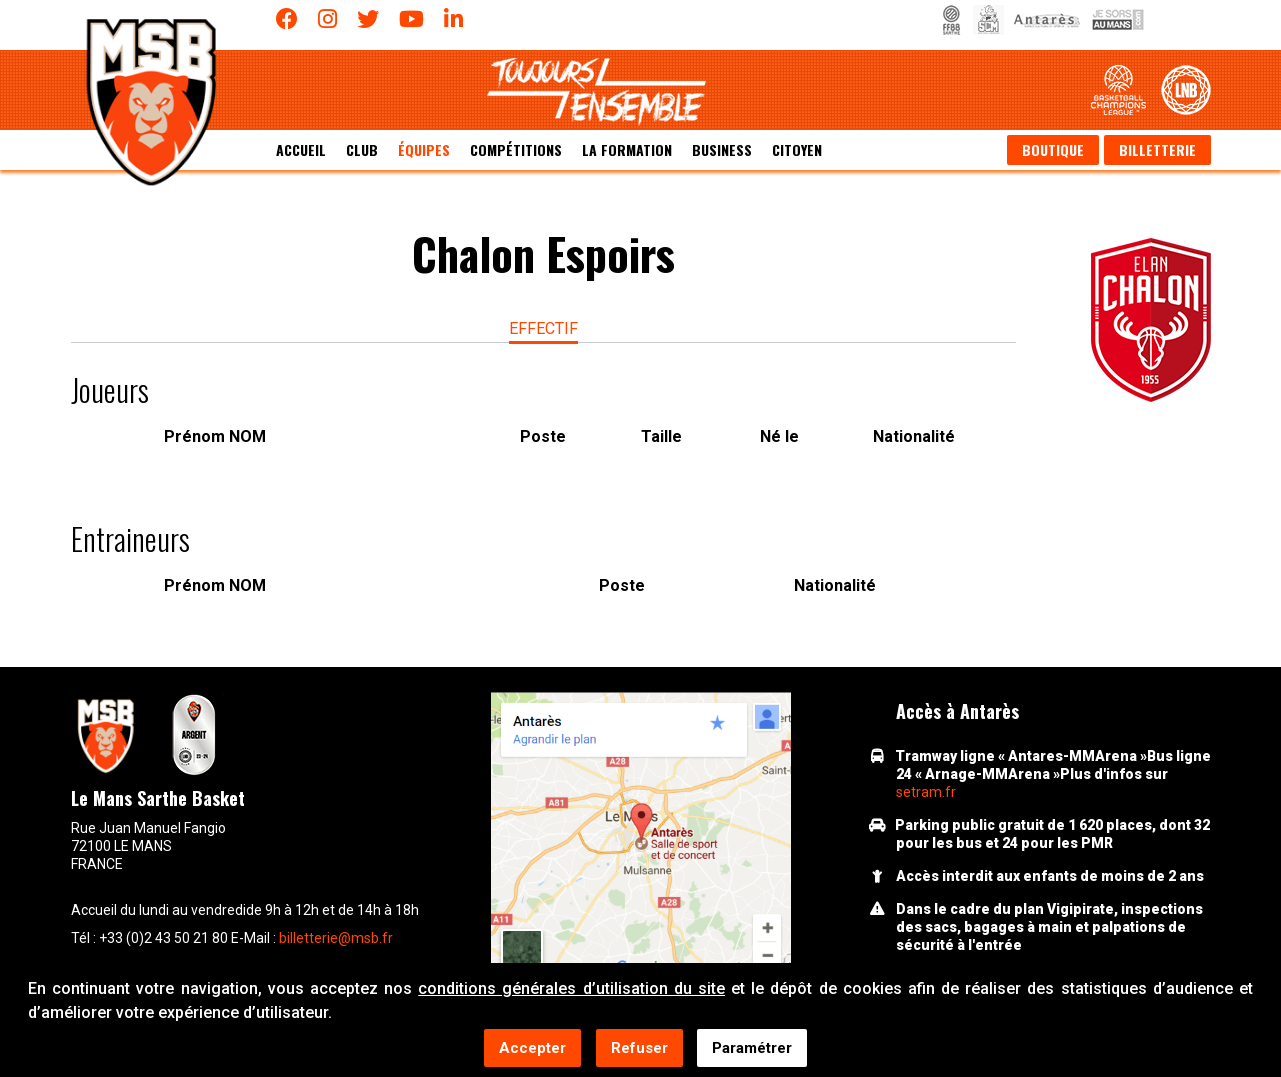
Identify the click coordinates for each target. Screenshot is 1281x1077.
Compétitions (516, 149)
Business (722, 149)
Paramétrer (752, 1049)
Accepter (532, 1049)
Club (362, 149)
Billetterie (1157, 149)
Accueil (301, 149)
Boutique (1053, 149)
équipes (424, 149)
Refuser (639, 1049)
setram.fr (926, 792)
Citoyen (797, 149)
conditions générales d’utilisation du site (571, 989)
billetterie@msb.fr (336, 938)
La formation (627, 149)
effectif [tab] (543, 328)
